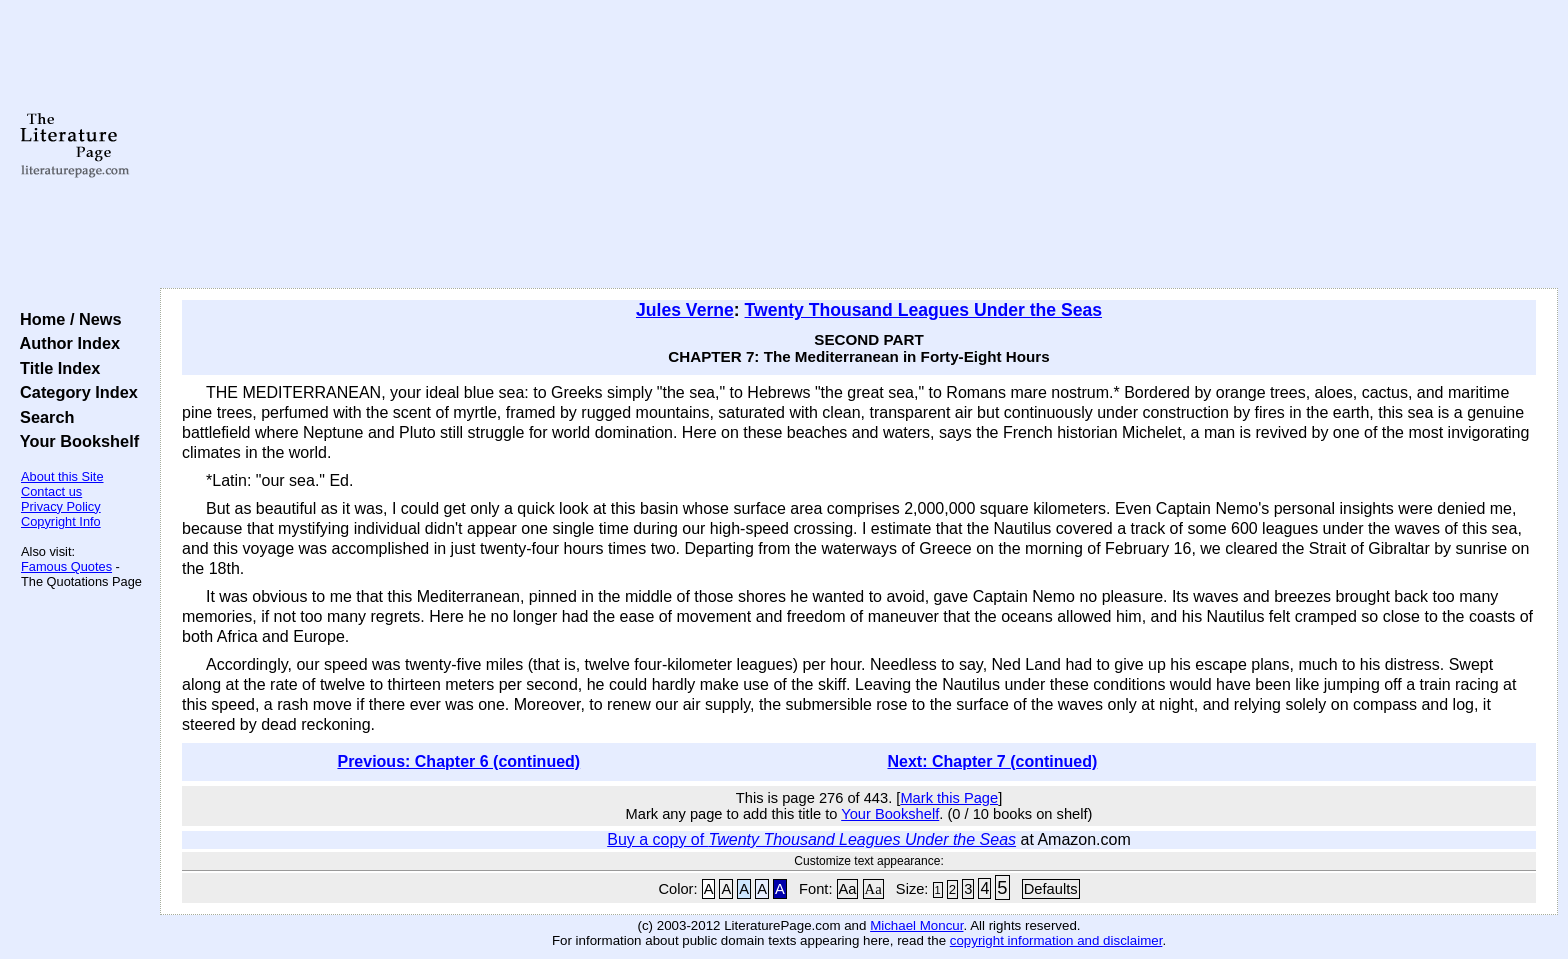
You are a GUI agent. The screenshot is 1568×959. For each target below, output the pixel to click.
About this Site (62, 476)
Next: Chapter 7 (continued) (993, 761)
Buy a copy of (811, 839)
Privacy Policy (61, 506)
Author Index (65, 343)
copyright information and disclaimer (1056, 940)
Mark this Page (949, 798)
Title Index (55, 368)
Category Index (74, 392)
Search (42, 417)
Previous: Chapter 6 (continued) (458, 761)
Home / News (66, 319)
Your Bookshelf (75, 441)
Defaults (1051, 889)
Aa (848, 889)
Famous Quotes (66, 566)
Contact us (51, 491)
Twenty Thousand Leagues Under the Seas (923, 310)
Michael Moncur (916, 925)
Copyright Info (61, 521)
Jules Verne (685, 310)
